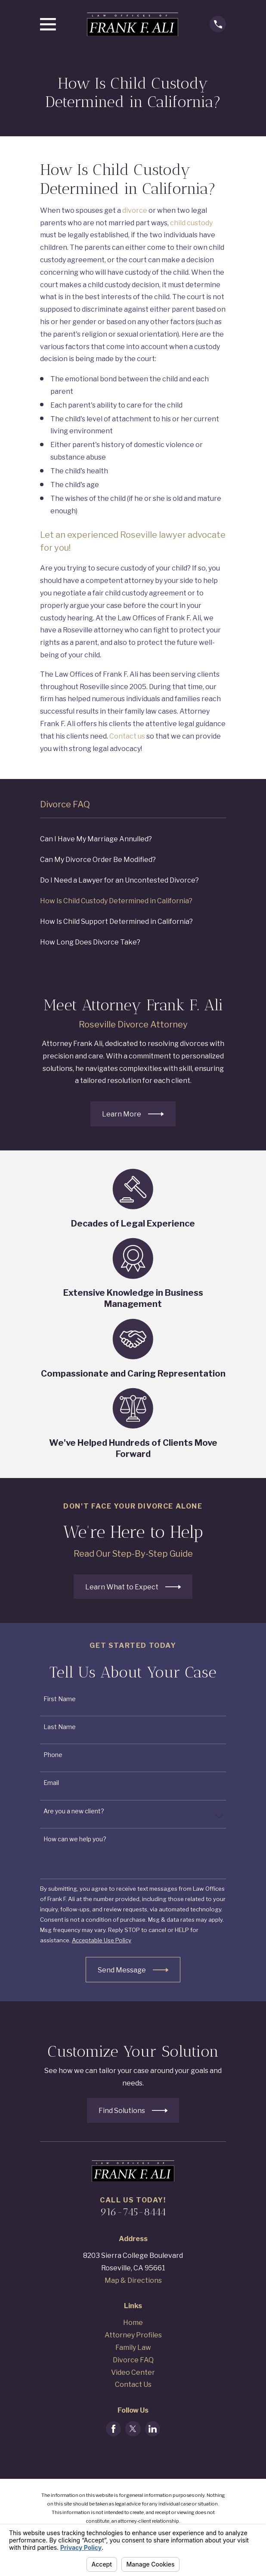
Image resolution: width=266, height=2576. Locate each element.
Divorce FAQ (133, 2360)
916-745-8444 (133, 2211)
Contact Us (133, 2384)
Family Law (133, 2347)
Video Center (133, 2372)
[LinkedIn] (152, 2429)
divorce (134, 210)
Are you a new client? (73, 1811)
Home (133, 2322)
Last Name (59, 1726)
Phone (52, 1754)
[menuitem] (133, 839)
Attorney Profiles (133, 2335)
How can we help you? (74, 1839)
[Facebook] (113, 2429)
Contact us (127, 736)
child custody (191, 223)
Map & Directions (133, 2280)
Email (51, 1782)
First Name (59, 1699)
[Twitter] (133, 2429)
